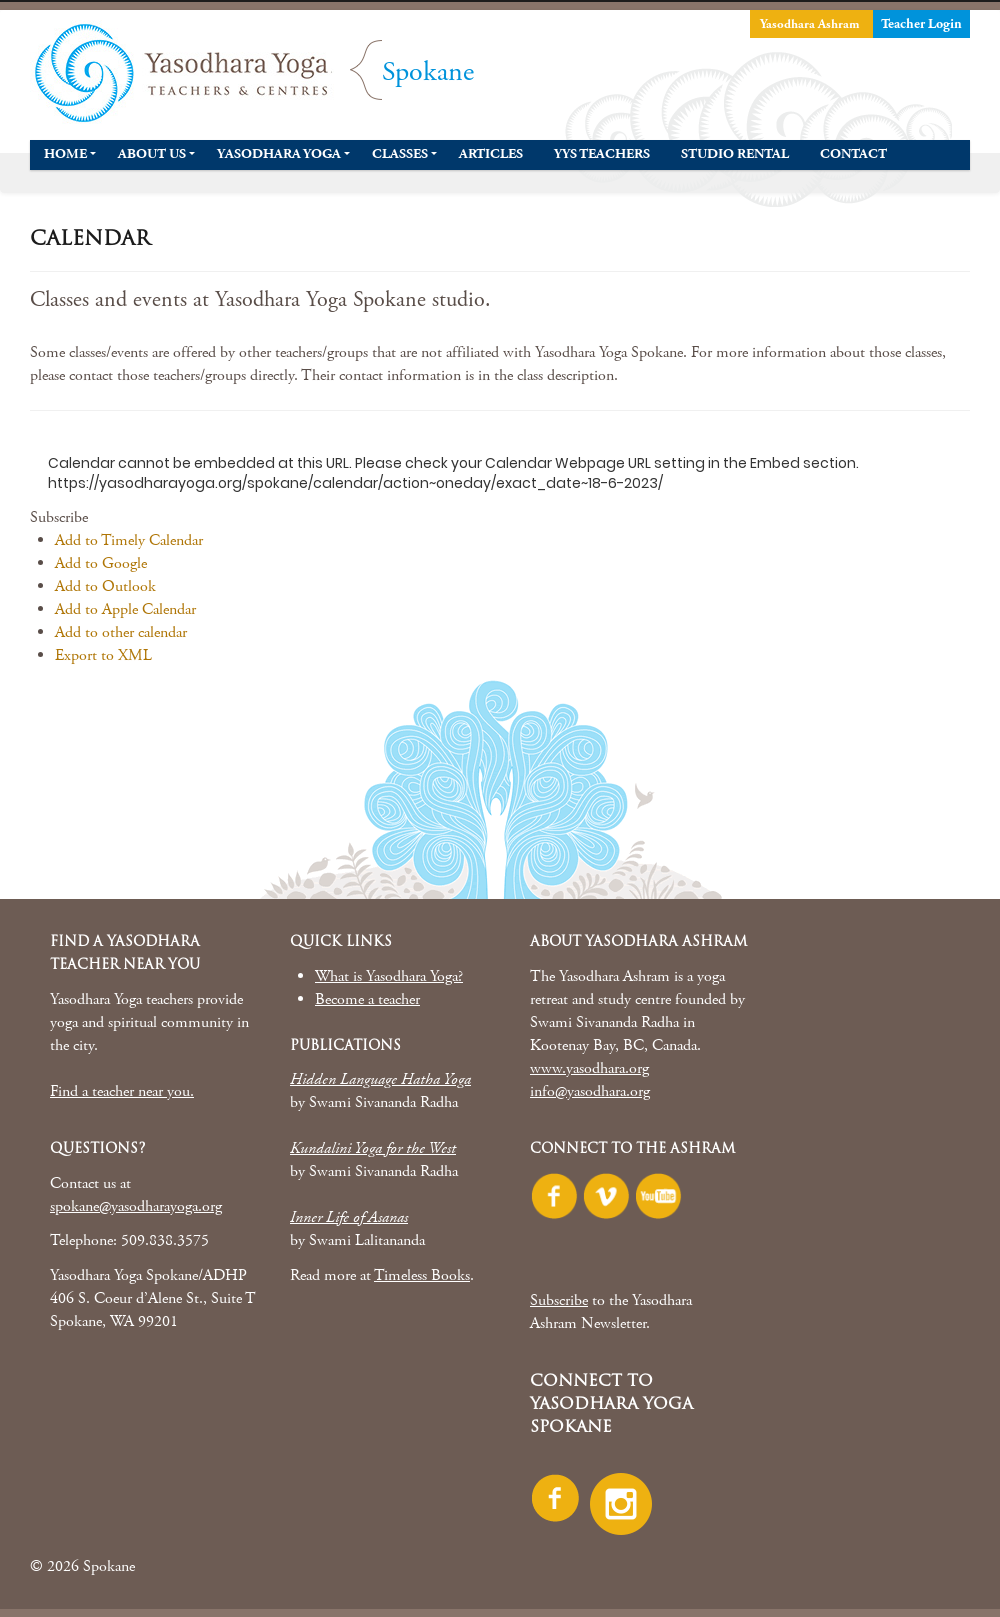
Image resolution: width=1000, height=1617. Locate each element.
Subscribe (559, 1300)
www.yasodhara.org (589, 1068)
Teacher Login (921, 24)
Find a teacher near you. (122, 1091)
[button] (59, 517)
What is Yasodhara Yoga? (389, 976)
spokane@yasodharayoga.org (136, 1206)
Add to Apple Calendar (125, 609)
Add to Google (101, 563)
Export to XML (103, 655)
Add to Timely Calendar (129, 540)
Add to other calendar (121, 632)
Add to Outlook (105, 586)
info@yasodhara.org (590, 1091)
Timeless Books (422, 1275)
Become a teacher (367, 999)
